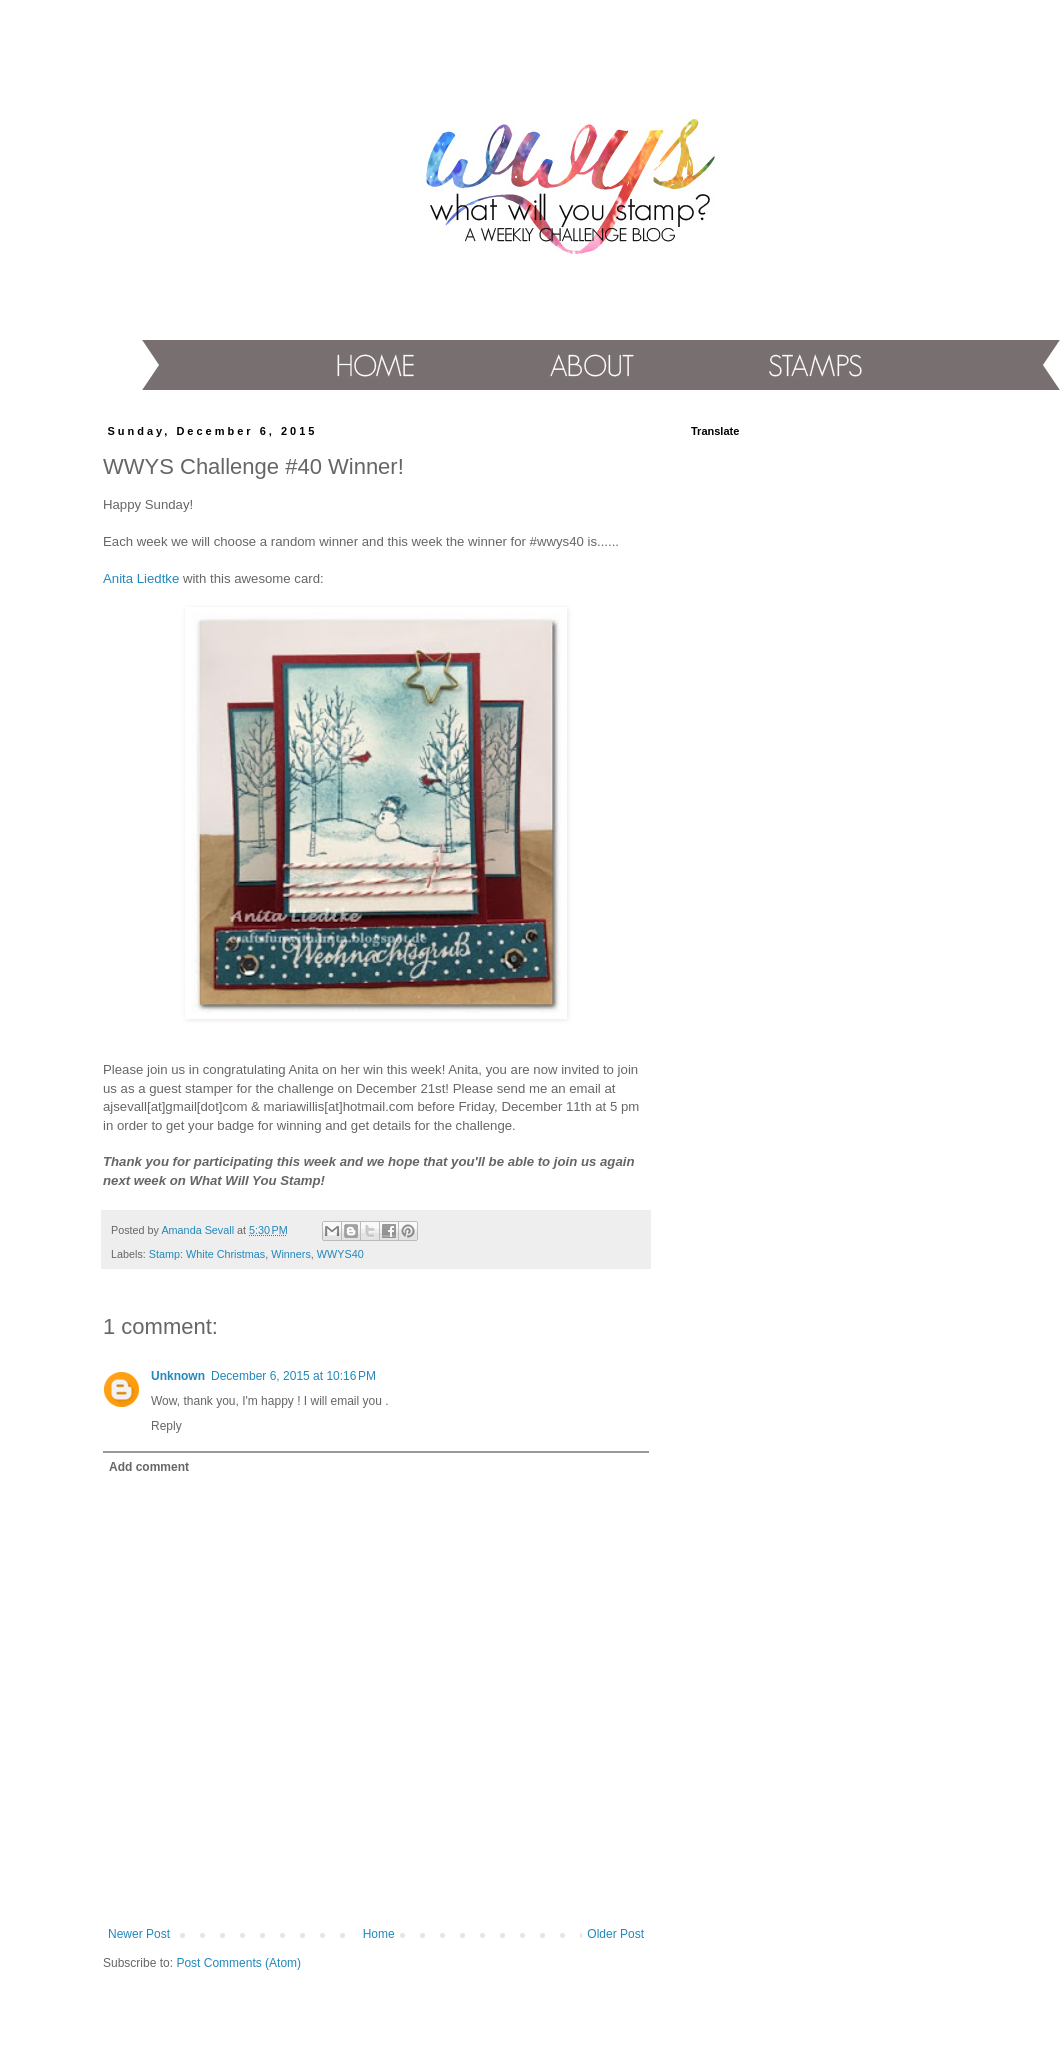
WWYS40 (340, 1254)
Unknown (178, 1376)
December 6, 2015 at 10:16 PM (293, 1376)
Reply (166, 1426)
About (586, 365)
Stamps (808, 364)
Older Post (615, 1934)
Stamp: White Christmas (207, 1254)
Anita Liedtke (141, 578)
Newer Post (139, 1934)
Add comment (149, 1467)
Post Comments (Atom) (238, 1963)
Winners (291, 1254)
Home (371, 365)
